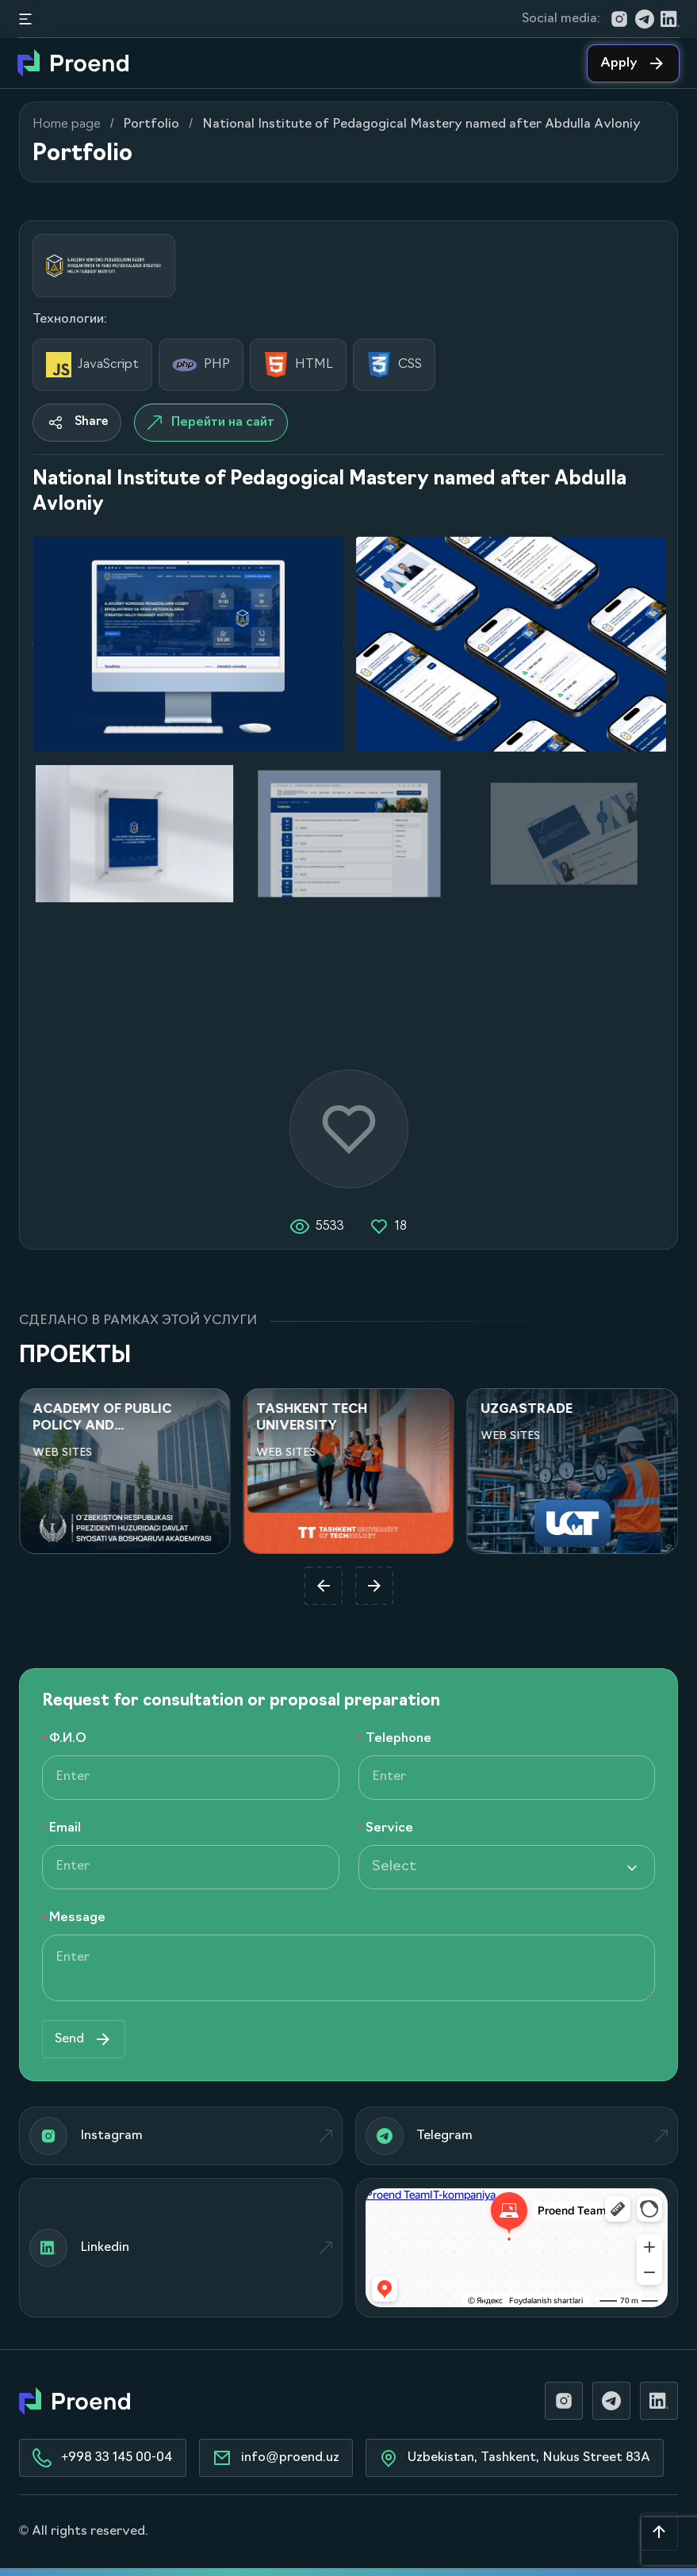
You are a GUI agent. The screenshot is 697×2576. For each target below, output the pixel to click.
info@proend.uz (276, 2457)
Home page (67, 124)
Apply (633, 63)
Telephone (398, 1738)
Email (65, 1828)
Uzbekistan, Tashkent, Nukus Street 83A (514, 2457)
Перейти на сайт (210, 422)
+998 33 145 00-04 (103, 2457)
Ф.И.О (67, 1738)
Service (389, 1828)
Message (77, 1918)
